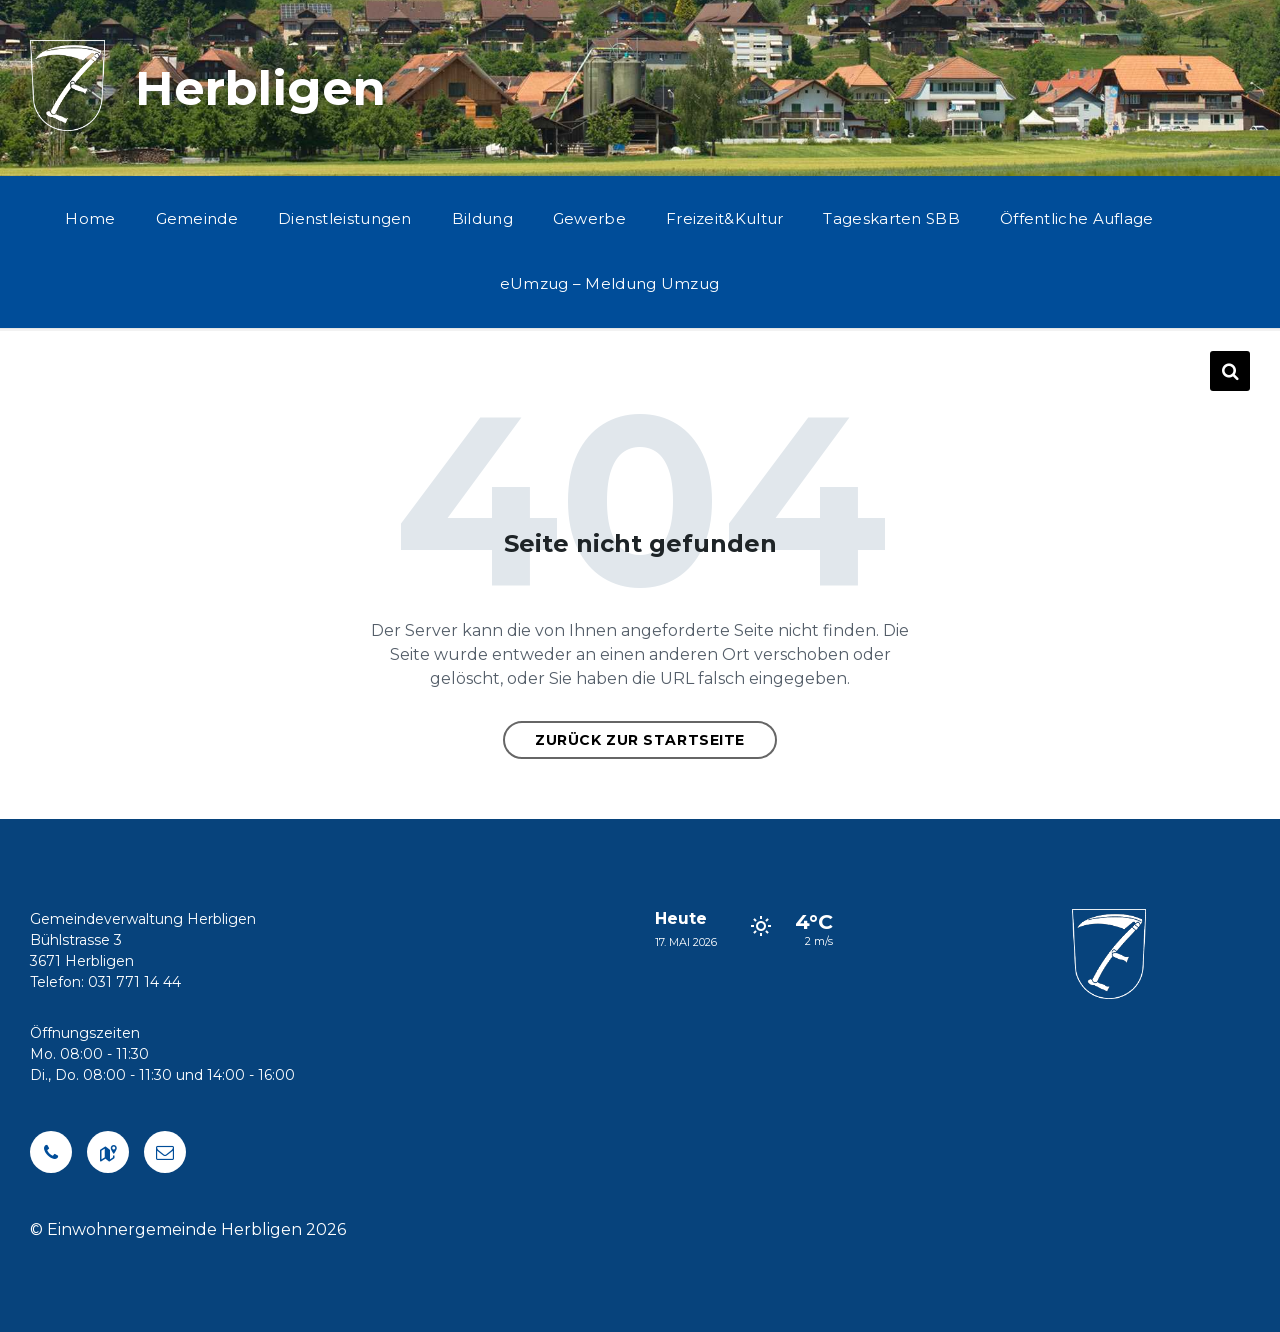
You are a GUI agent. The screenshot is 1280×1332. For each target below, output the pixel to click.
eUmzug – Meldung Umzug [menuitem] (610, 283)
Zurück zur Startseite (640, 740)
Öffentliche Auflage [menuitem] (1077, 218)
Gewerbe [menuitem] (589, 218)
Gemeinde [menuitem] (197, 218)
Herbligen (260, 88)
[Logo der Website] (67, 125)
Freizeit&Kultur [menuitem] (725, 218)
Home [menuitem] (90, 218)
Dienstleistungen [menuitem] (345, 218)
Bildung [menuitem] (482, 218)
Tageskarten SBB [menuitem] (891, 218)
